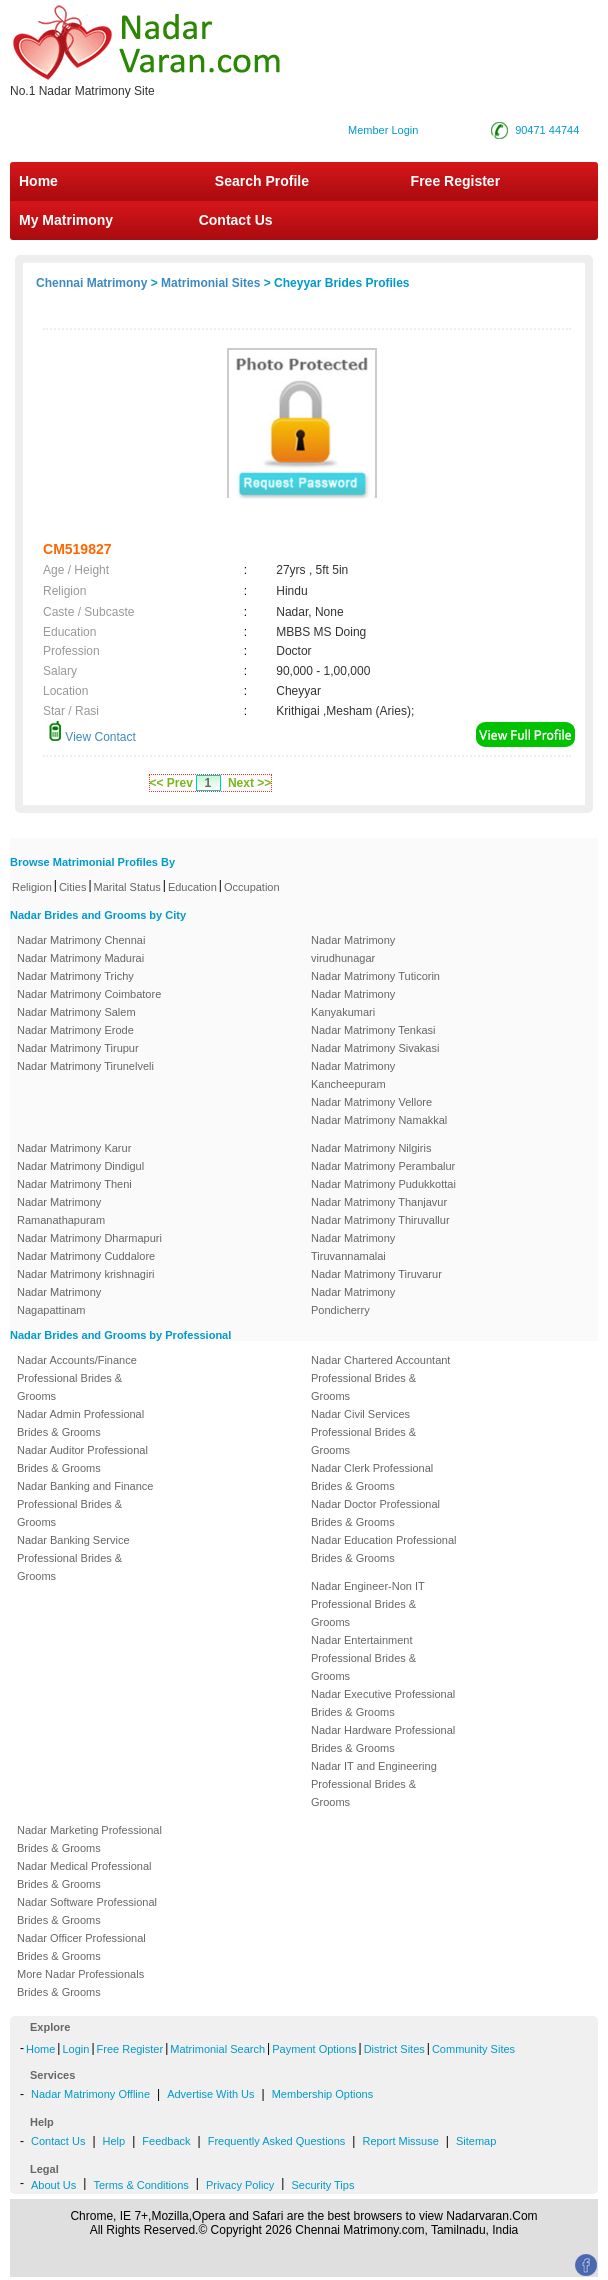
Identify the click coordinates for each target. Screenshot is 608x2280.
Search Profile (262, 181)
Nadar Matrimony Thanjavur (379, 1202)
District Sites (394, 2049)
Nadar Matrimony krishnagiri (86, 1274)
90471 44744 (547, 130)
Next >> (249, 783)
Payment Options (314, 2049)
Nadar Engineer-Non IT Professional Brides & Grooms (368, 1604)
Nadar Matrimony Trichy (75, 976)
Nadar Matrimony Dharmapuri (89, 1238)
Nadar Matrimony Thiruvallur (380, 1220)
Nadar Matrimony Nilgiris (371, 1148)
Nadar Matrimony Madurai (80, 958)
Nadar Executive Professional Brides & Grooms (383, 1703)
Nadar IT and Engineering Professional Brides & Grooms (374, 1784)
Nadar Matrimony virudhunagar (353, 949)
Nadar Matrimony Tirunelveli (85, 1066)
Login (75, 2049)
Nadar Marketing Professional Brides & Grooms (89, 1839)
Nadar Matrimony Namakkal (379, 1120)
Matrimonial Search (217, 2049)
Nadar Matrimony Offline (90, 2094)
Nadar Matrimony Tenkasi (373, 1030)
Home (38, 181)
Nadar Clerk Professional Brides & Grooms (372, 1477)
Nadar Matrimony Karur (74, 1148)
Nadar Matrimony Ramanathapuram (61, 1211)
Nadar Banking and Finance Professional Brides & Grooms (85, 1504)
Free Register (455, 181)
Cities (73, 887)
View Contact (92, 737)
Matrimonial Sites (210, 283)
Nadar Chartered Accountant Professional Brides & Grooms (380, 1378)
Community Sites (473, 2049)
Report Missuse (400, 2141)
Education (192, 887)
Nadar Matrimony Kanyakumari (353, 1003)
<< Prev (171, 783)
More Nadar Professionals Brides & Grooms (80, 1983)
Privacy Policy (240, 2185)
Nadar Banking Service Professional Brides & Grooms (73, 1558)
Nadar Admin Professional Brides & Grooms (80, 1423)
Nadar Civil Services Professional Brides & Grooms (363, 1432)
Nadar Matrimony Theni (74, 1184)
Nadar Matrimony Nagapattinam (59, 1301)
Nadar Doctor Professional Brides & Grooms (375, 1513)
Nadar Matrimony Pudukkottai (383, 1184)
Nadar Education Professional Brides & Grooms (384, 1549)
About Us (53, 2185)
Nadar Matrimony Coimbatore (89, 994)
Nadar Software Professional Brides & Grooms (87, 1911)
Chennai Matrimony (91, 283)
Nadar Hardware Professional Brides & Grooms (383, 1739)
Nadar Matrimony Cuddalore (86, 1256)
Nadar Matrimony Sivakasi (375, 1048)
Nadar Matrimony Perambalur (383, 1166)
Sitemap (476, 2141)
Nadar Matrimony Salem (76, 1012)
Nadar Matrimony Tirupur (78, 1048)
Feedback (166, 2141)
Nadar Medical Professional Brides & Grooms (84, 1875)
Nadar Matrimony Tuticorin (375, 976)
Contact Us (234, 220)
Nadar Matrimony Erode (75, 1030)
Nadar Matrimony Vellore (371, 1102)
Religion (32, 887)
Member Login (383, 130)
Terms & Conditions (140, 2185)
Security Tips (322, 2185)
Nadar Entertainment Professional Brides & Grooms (363, 1658)
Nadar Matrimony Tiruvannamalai (353, 1247)
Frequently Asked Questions (277, 2141)
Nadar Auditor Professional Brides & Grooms (82, 1459)
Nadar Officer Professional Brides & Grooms (81, 1947)
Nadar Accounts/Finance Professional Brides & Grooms (77, 1378)
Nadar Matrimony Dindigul (80, 1166)
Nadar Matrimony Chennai (81, 940)
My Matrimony (66, 220)
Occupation (252, 887)
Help (114, 2141)
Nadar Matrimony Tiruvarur (376, 1274)
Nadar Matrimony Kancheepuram (353, 1075)
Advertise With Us (210, 2094)
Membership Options (323, 2094)
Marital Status (127, 887)
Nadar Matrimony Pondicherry (353, 1301)
